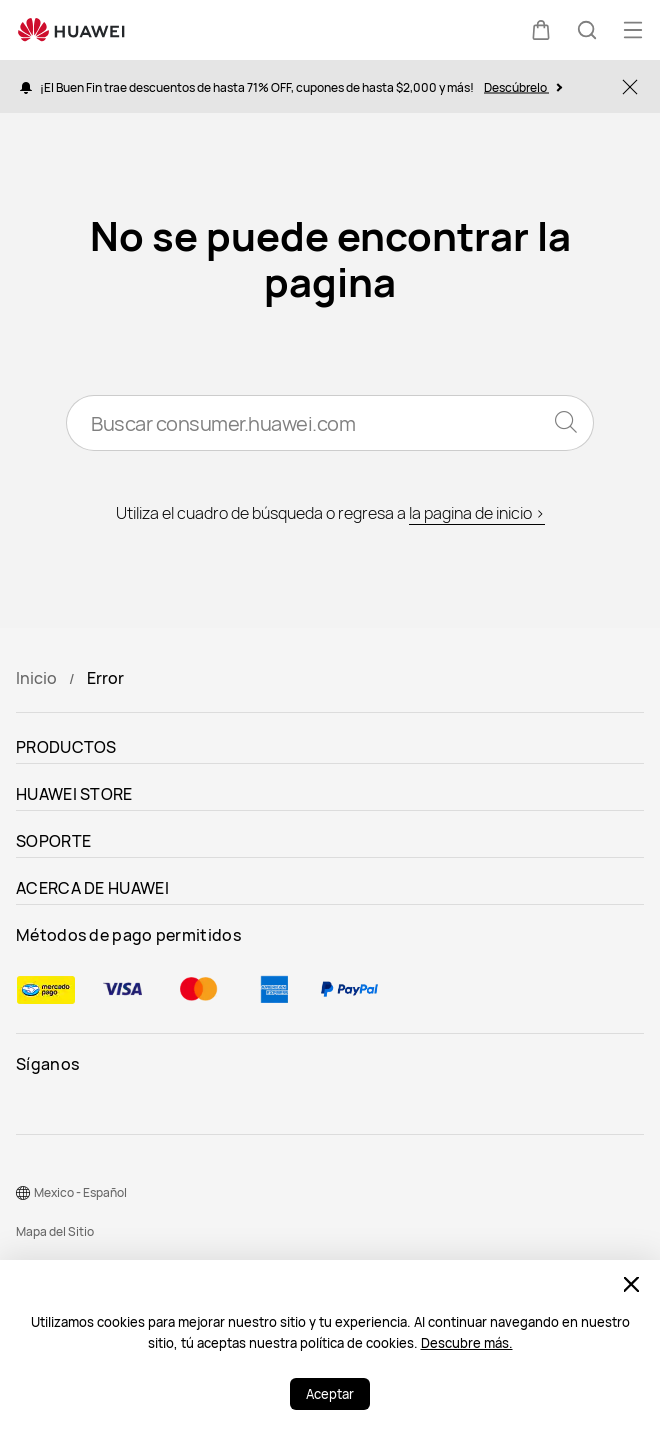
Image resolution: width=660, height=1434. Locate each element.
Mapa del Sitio (55, 1231)
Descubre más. (467, 1343)
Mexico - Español (80, 1192)
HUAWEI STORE (74, 794)
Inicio (36, 678)
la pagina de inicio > (477, 513)
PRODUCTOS (66, 747)
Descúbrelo (523, 86)
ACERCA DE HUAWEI (92, 888)
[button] (541, 30)
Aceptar (330, 1394)
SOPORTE (53, 841)
